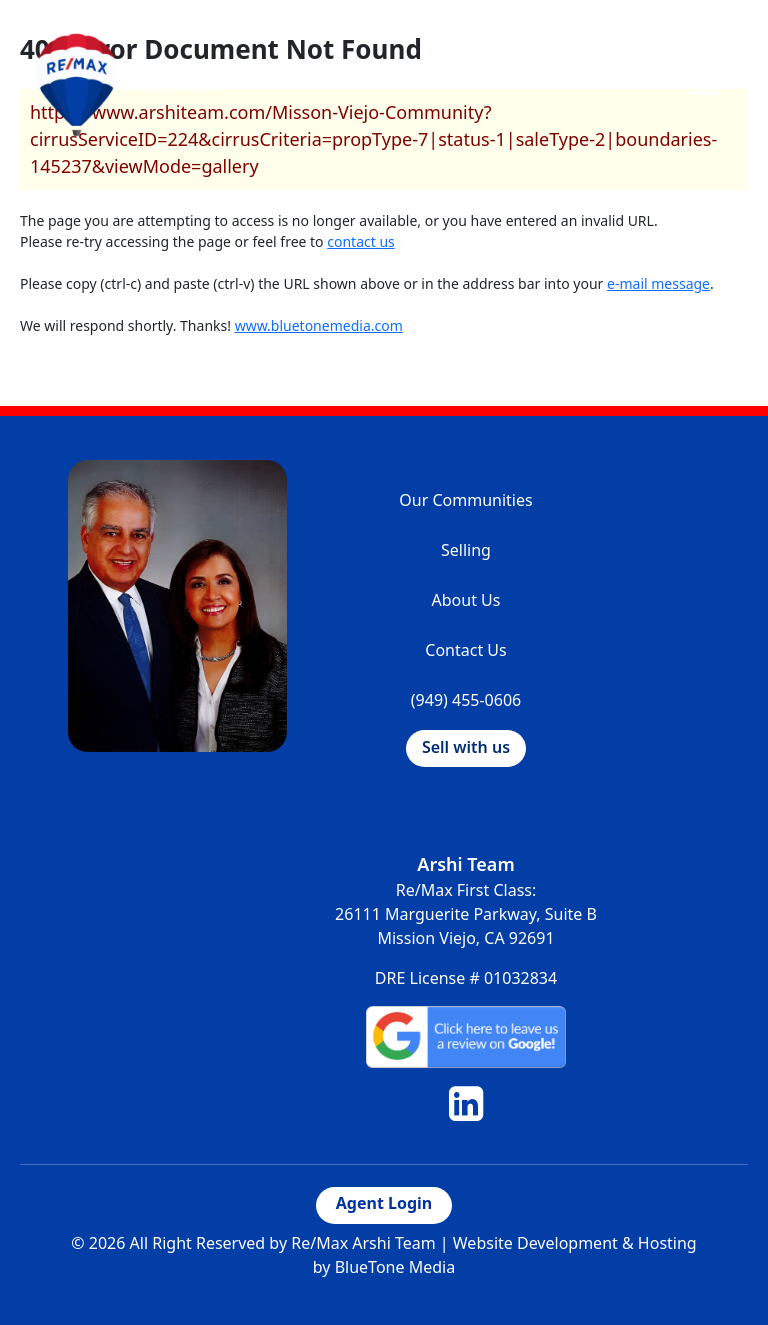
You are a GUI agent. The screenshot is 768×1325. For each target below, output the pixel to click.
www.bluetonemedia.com (319, 325)
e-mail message (658, 283)
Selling (466, 550)
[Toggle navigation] (704, 84)
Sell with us (466, 747)
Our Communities (465, 500)
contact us (361, 241)
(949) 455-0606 (466, 700)
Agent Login (384, 1203)
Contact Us (465, 650)
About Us (466, 600)
